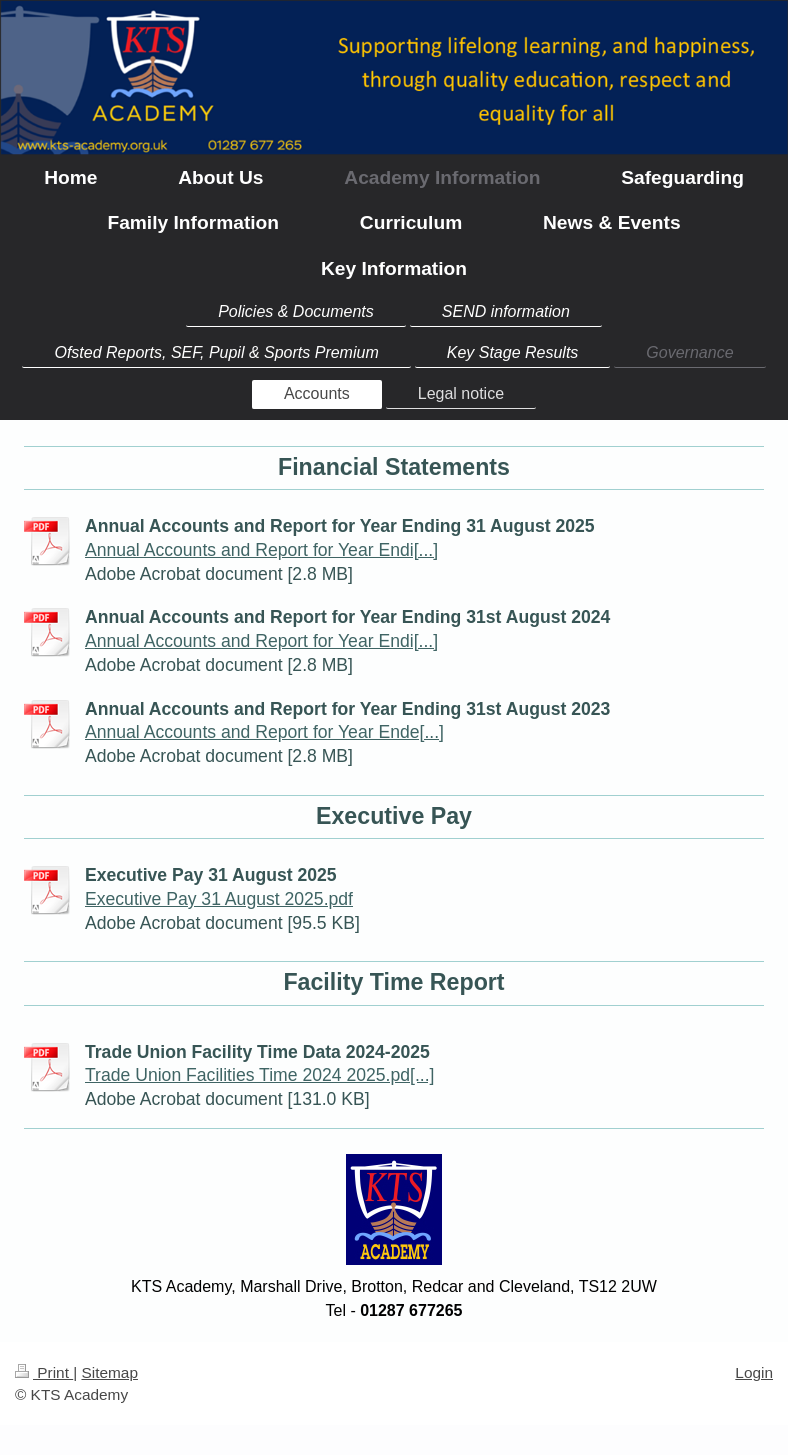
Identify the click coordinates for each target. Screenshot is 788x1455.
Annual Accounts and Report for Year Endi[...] (261, 550)
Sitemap (109, 1372)
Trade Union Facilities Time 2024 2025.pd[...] (259, 1075)
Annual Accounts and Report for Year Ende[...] (264, 732)
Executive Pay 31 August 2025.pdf (219, 899)
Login (754, 1372)
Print (44, 1372)
